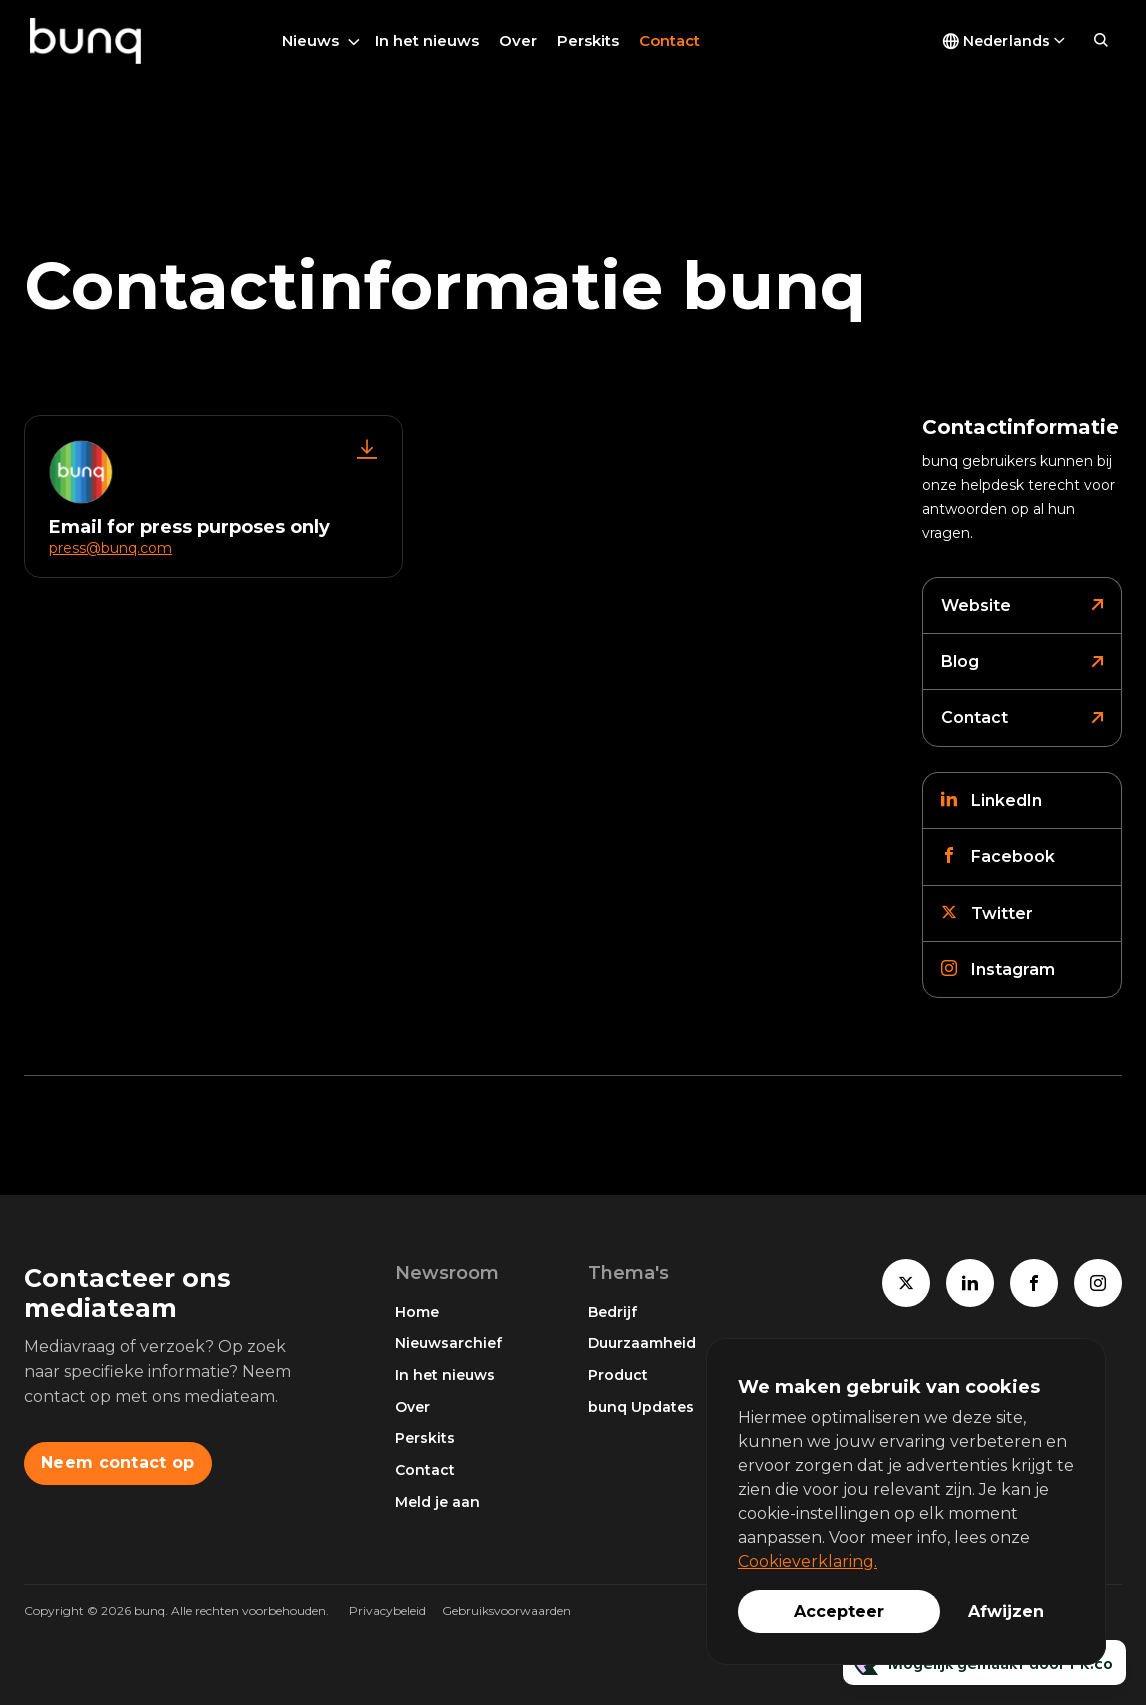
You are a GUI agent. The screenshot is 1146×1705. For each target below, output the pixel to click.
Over (518, 40)
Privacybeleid (387, 1610)
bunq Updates (641, 1407)
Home (417, 1312)
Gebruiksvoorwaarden (506, 1610)
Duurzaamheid (642, 1343)
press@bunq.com (110, 548)
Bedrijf (612, 1312)
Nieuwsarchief (448, 1343)
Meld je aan (437, 1502)
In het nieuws (427, 40)
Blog (960, 661)
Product (618, 1375)
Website (976, 605)
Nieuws (310, 40)
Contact (669, 40)
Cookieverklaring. (807, 1561)
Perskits (588, 40)
